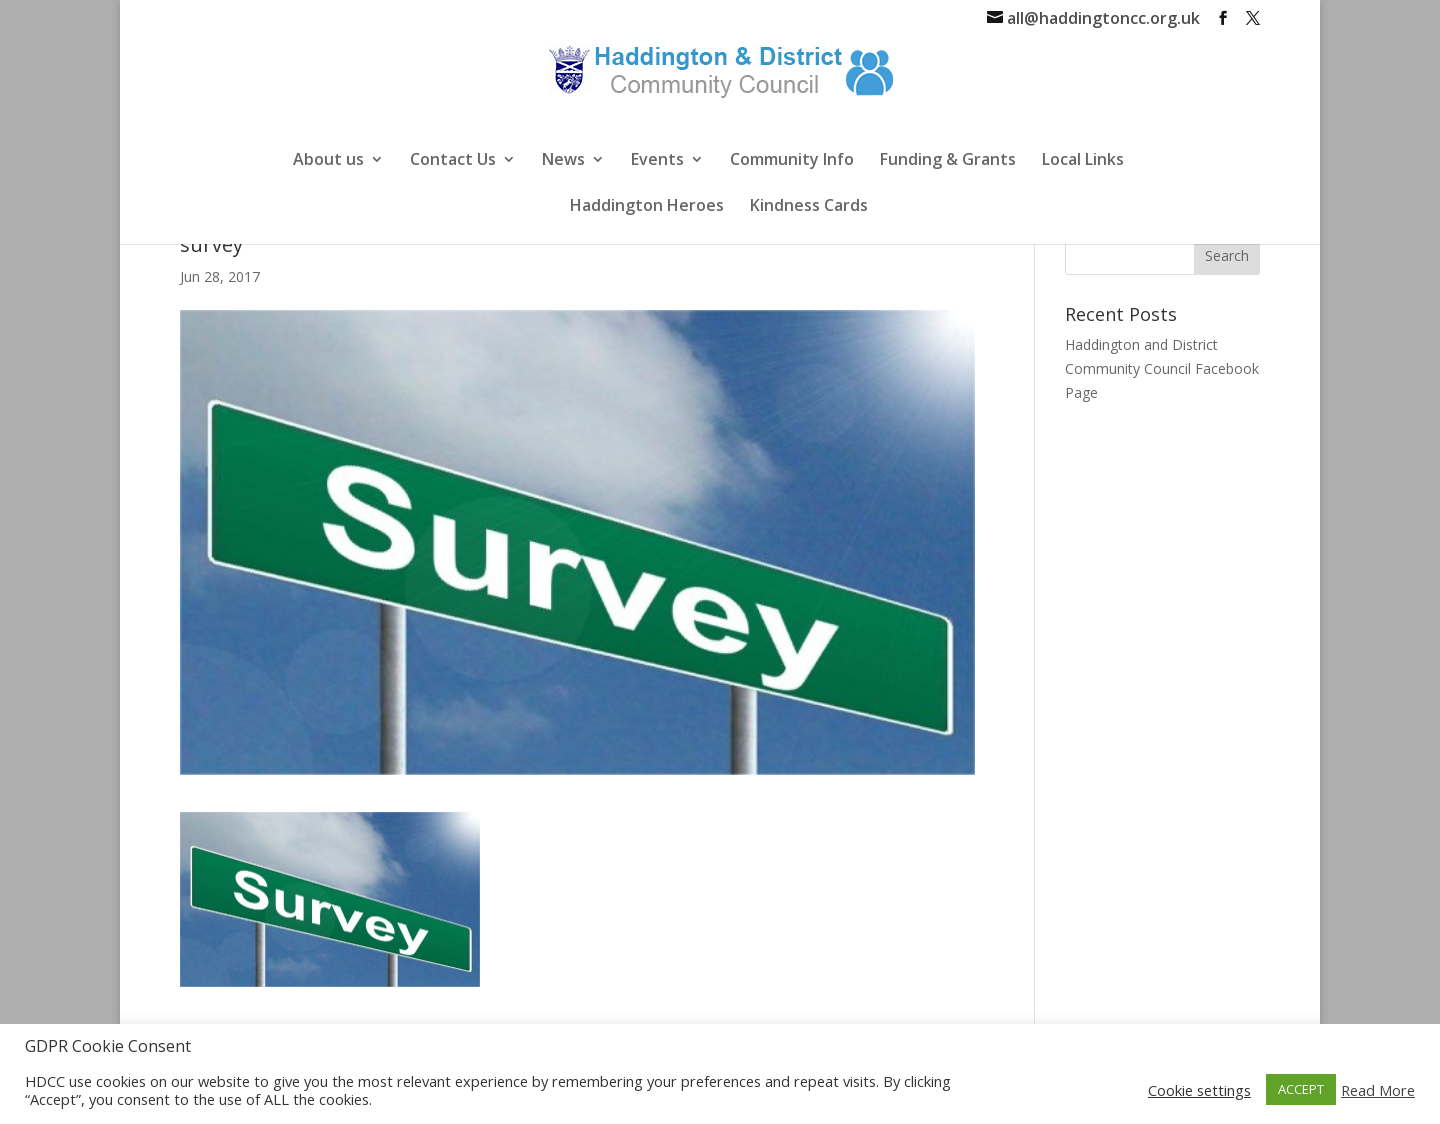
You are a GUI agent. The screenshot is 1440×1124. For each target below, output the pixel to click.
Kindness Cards (809, 207)
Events (657, 161)
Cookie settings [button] (1199, 1090)
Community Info (792, 161)
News (563, 161)
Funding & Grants (948, 161)
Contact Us (453, 161)
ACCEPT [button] (1301, 1089)
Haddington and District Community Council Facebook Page (1162, 368)
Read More (1378, 1090)
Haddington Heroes (647, 207)
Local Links (1083, 161)
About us (328, 161)
